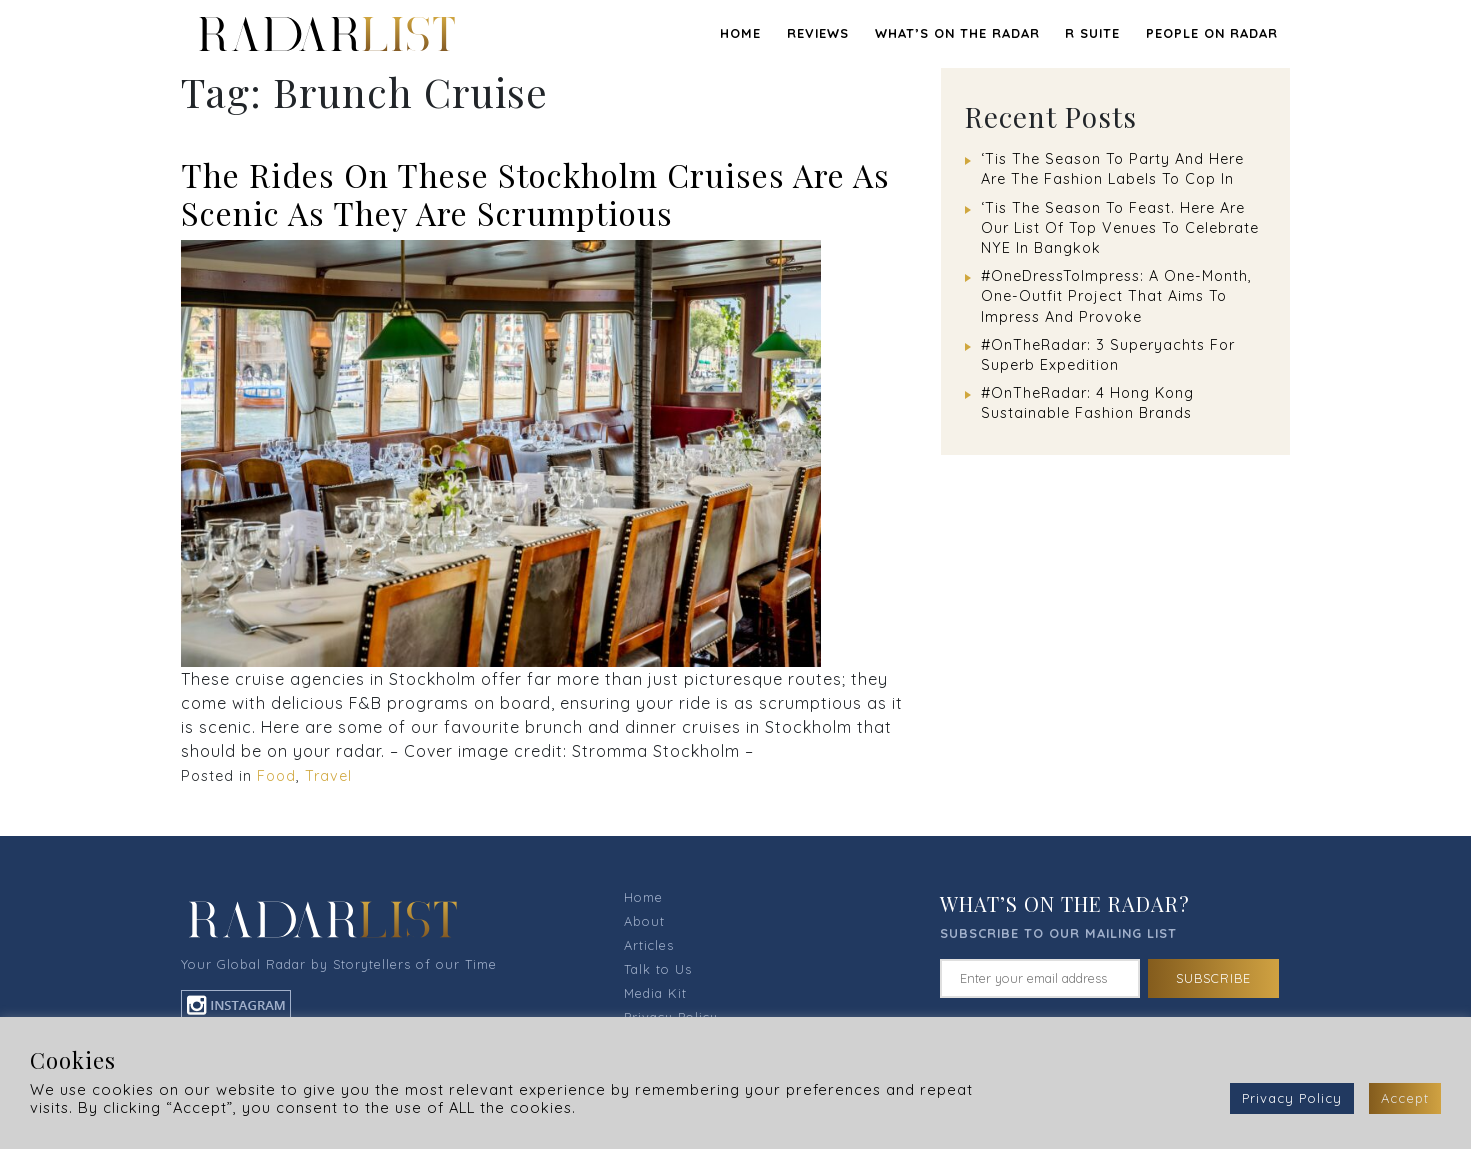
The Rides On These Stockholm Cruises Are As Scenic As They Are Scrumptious (535, 193)
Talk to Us (658, 969)
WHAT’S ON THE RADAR (957, 33)
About (644, 921)
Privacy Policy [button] (1292, 1098)
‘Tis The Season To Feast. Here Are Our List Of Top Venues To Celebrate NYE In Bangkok (1120, 228)
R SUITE (1092, 33)
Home (740, 33)
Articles (649, 945)
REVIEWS (818, 33)
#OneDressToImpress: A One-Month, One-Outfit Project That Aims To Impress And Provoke (1116, 296)
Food (276, 776)
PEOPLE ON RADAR (1212, 33)
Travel (328, 776)
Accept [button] (1405, 1098)
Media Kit (655, 993)
